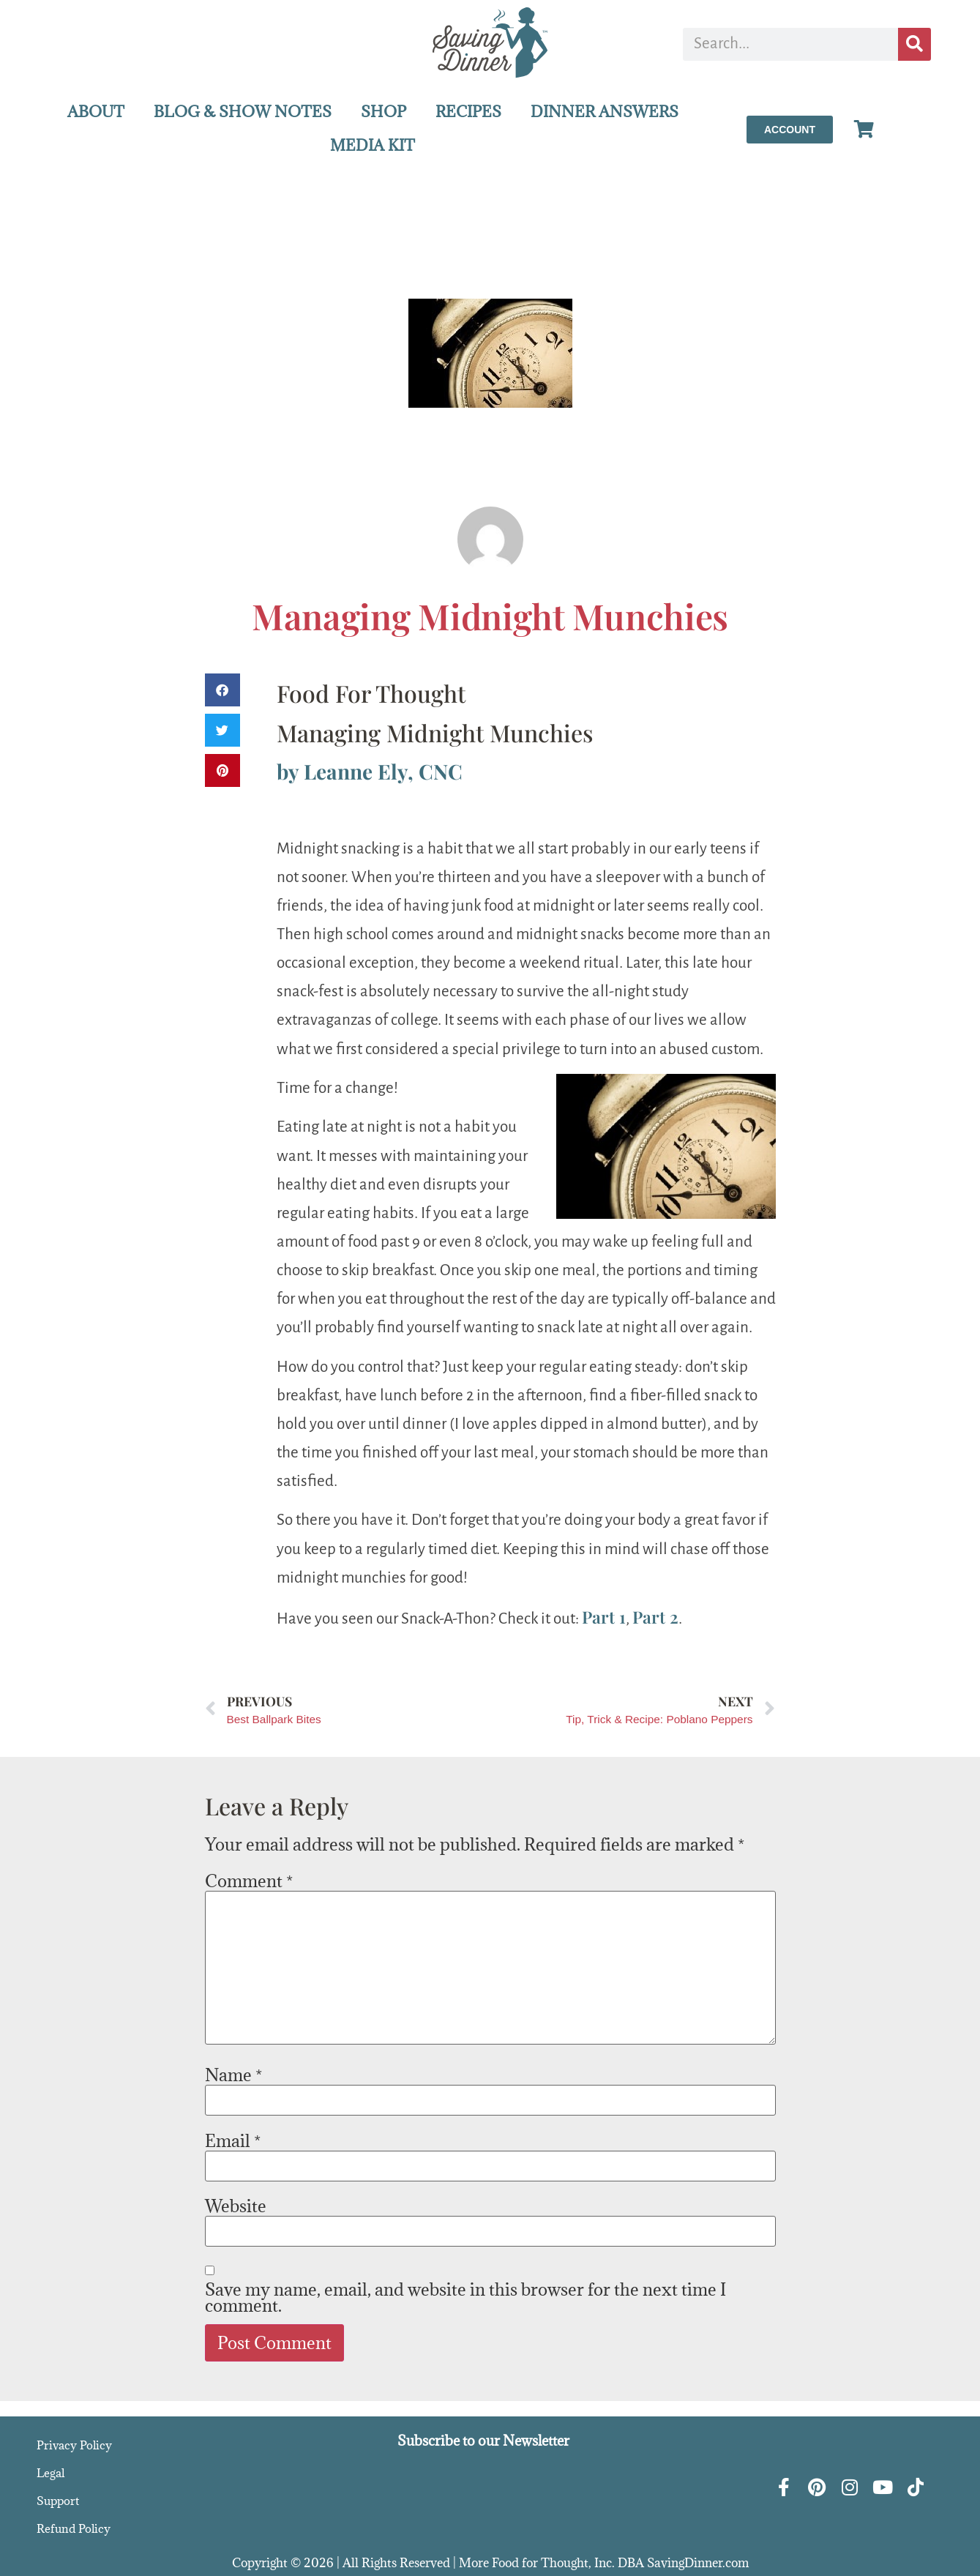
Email (233, 2140)
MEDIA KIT (372, 145)
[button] (222, 689)
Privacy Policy (74, 2445)
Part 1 (604, 1616)
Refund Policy (74, 2528)
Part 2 (655, 1616)
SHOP (383, 112)
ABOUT (95, 112)
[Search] (914, 44)
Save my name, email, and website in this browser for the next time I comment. (465, 2297)
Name (233, 2075)
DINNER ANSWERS (604, 112)
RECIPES (468, 112)
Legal (50, 2472)
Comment (249, 1881)
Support (58, 2500)
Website (235, 2206)
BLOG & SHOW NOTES (243, 112)
